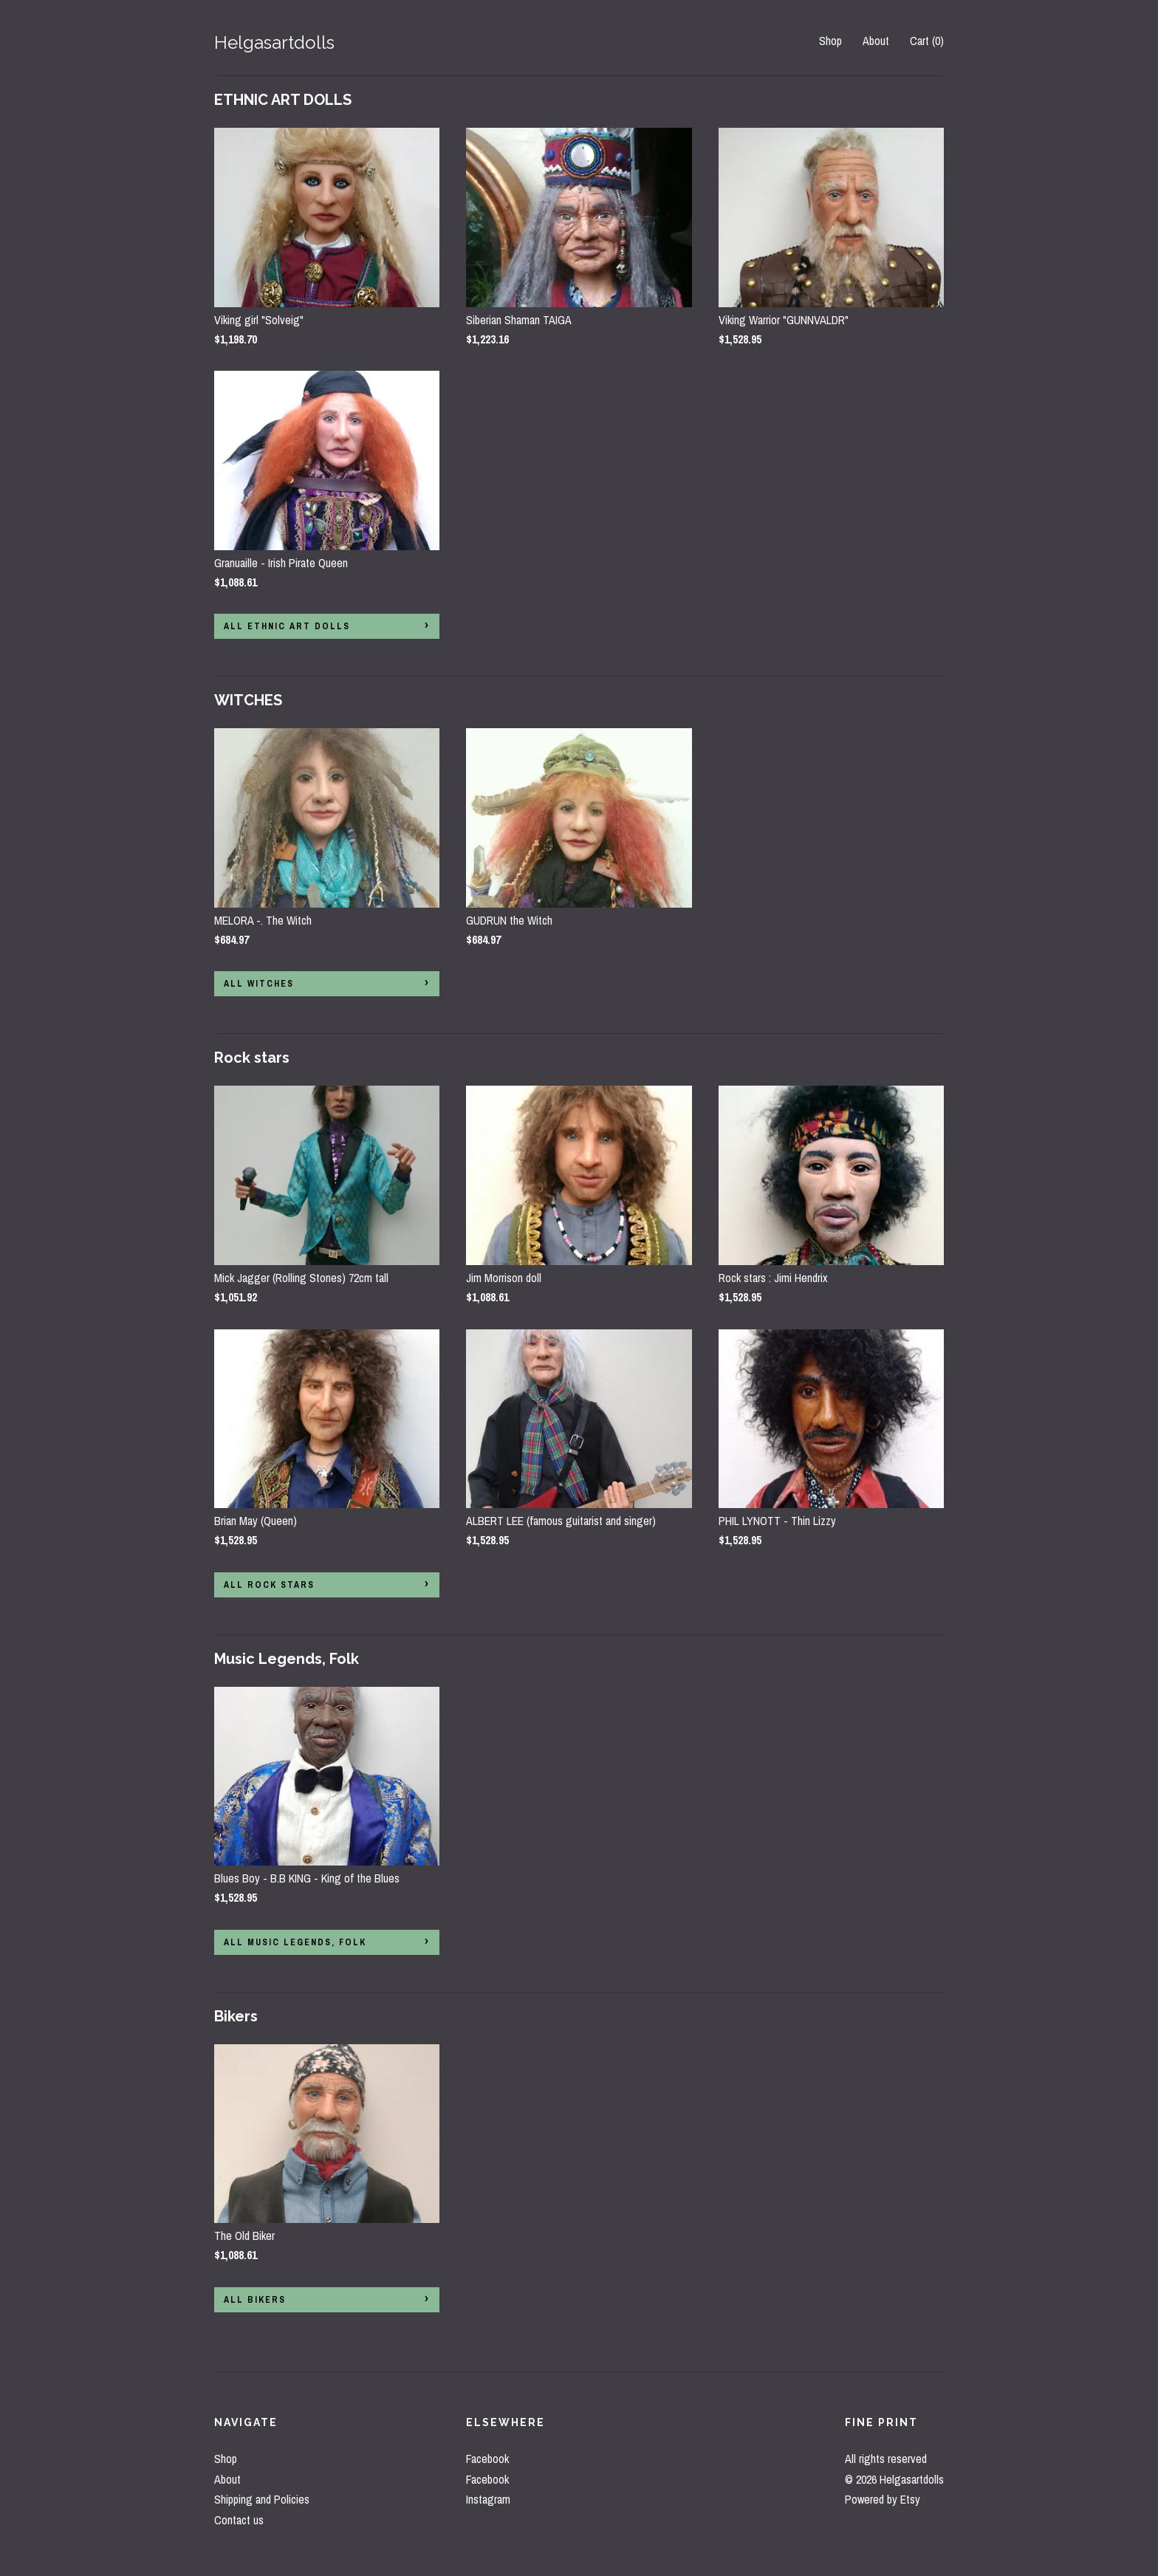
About (876, 40)
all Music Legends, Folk (295, 1942)
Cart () (927, 40)
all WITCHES (259, 984)
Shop (830, 40)
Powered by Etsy (882, 2499)
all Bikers (255, 2300)
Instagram (488, 2499)
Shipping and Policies (261, 2499)
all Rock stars (269, 1585)
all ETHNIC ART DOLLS (287, 626)
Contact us (239, 2520)
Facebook (487, 2458)
